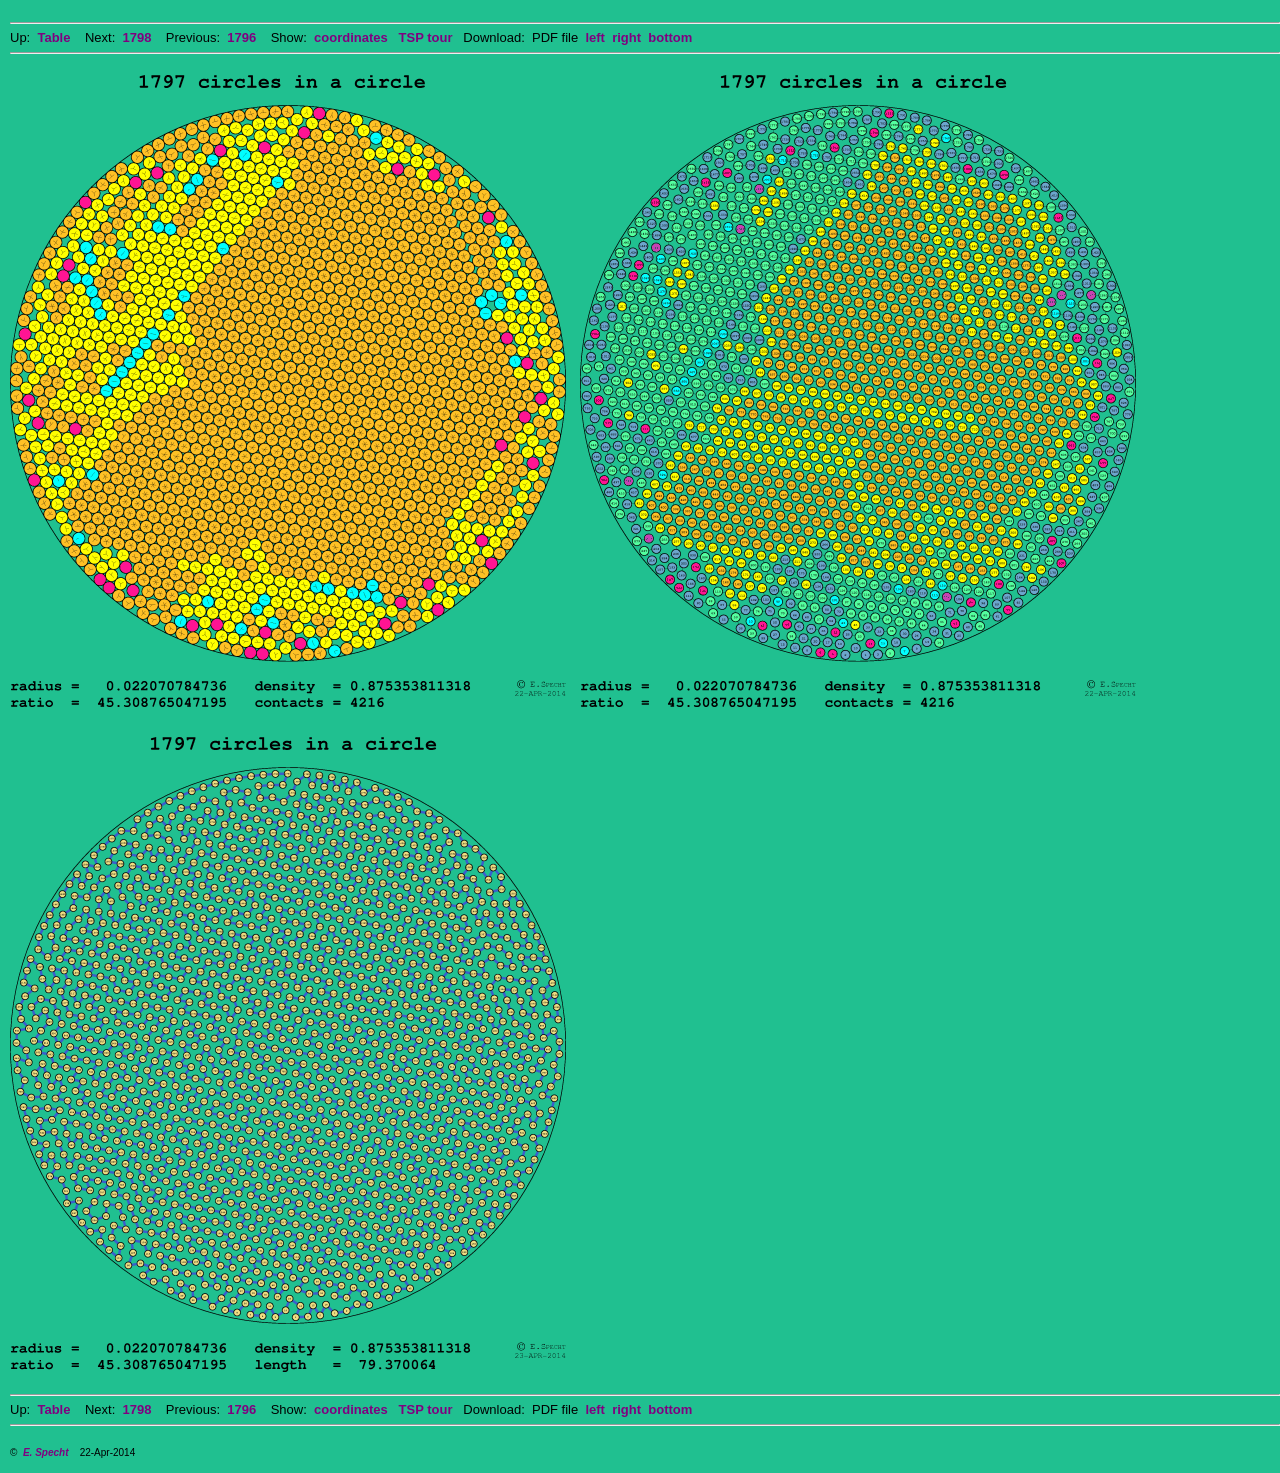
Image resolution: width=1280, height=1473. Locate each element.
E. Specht (46, 1452)
